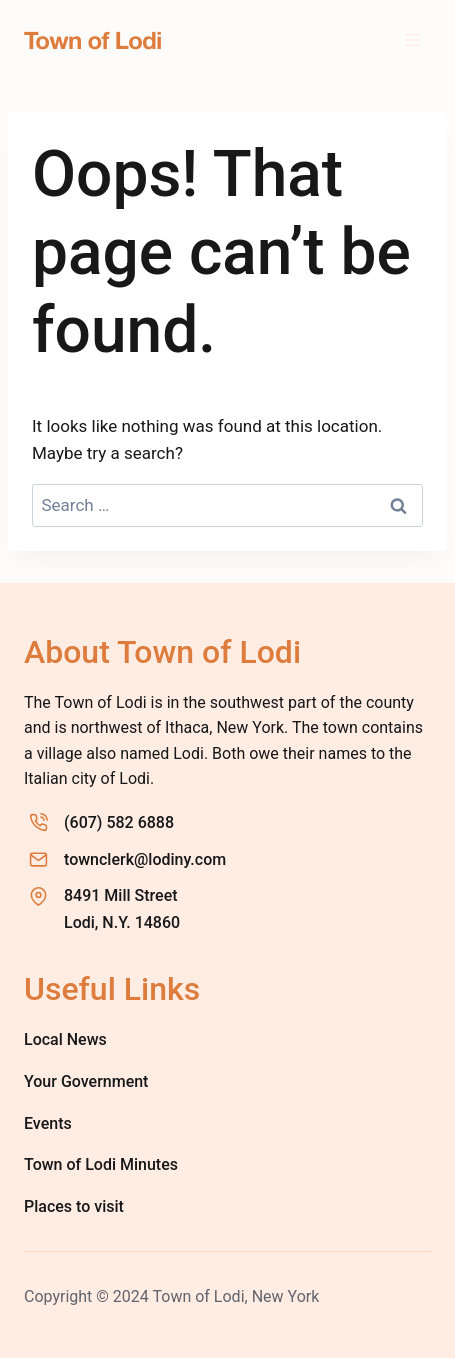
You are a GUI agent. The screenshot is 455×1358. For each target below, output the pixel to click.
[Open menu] (412, 39)
